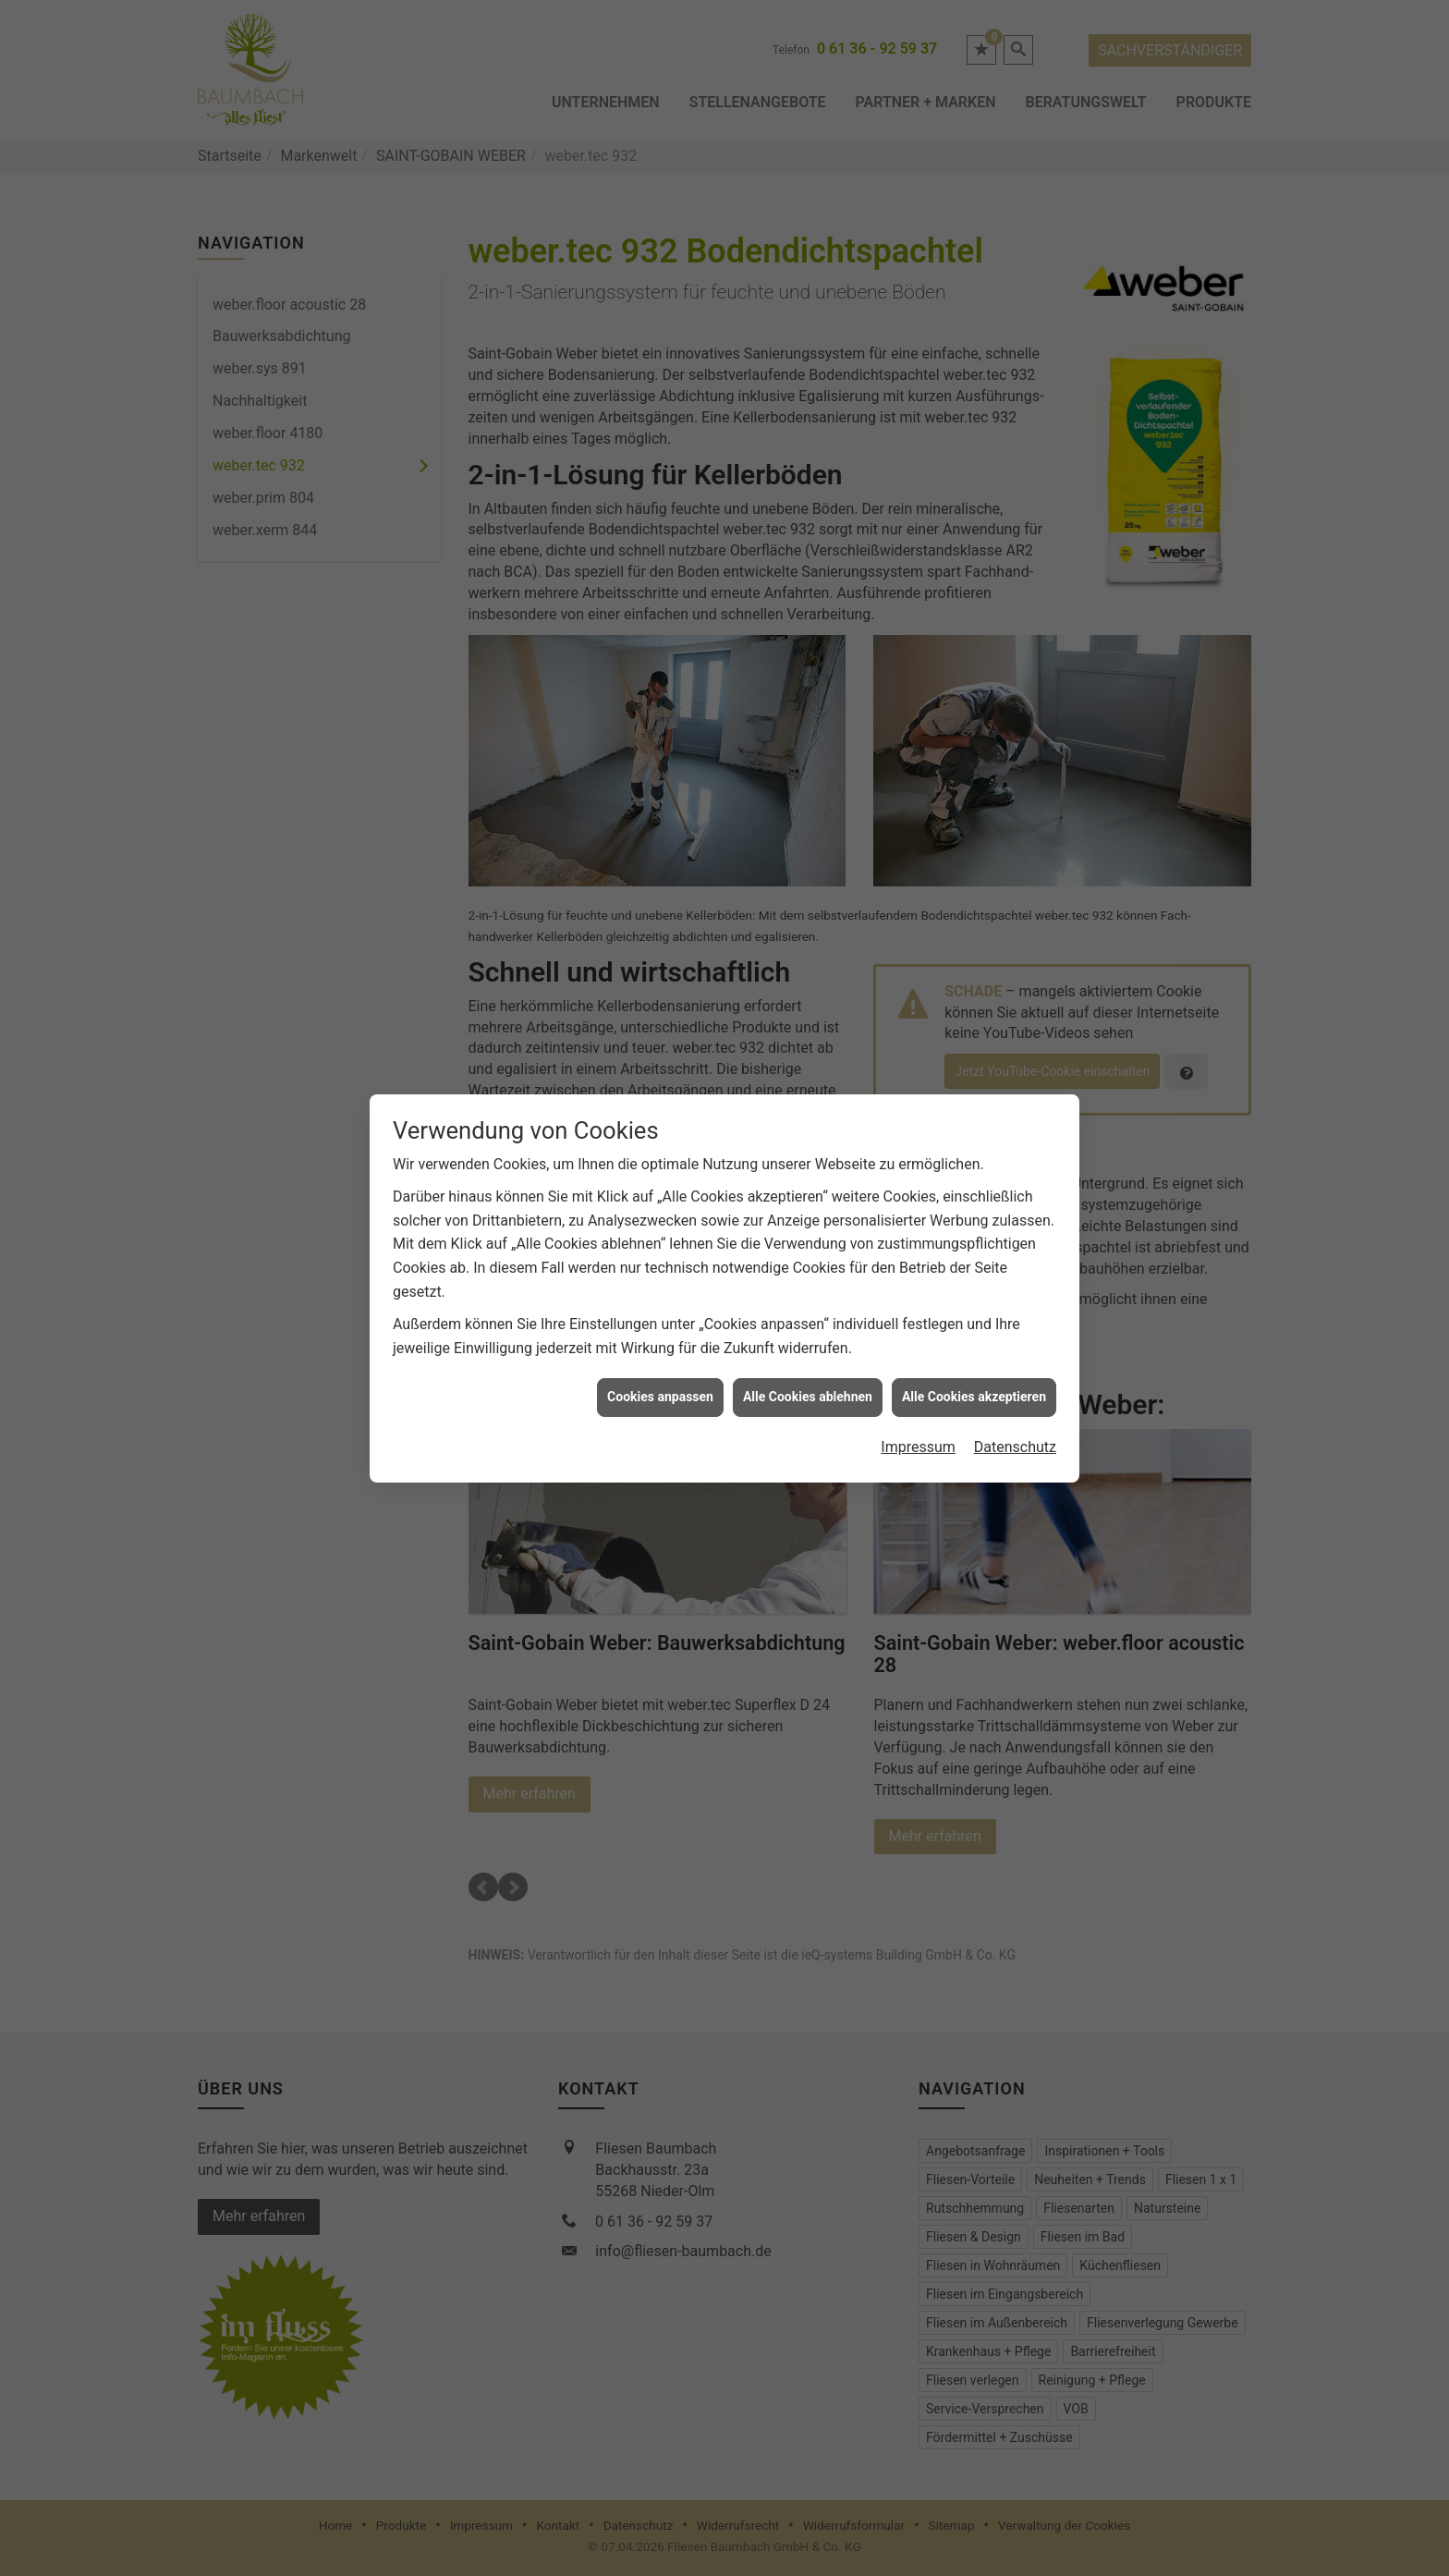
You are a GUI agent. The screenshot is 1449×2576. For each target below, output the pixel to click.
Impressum (918, 1447)
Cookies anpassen (660, 1396)
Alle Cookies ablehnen (807, 1396)
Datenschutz (1015, 1447)
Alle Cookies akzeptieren (974, 1396)
